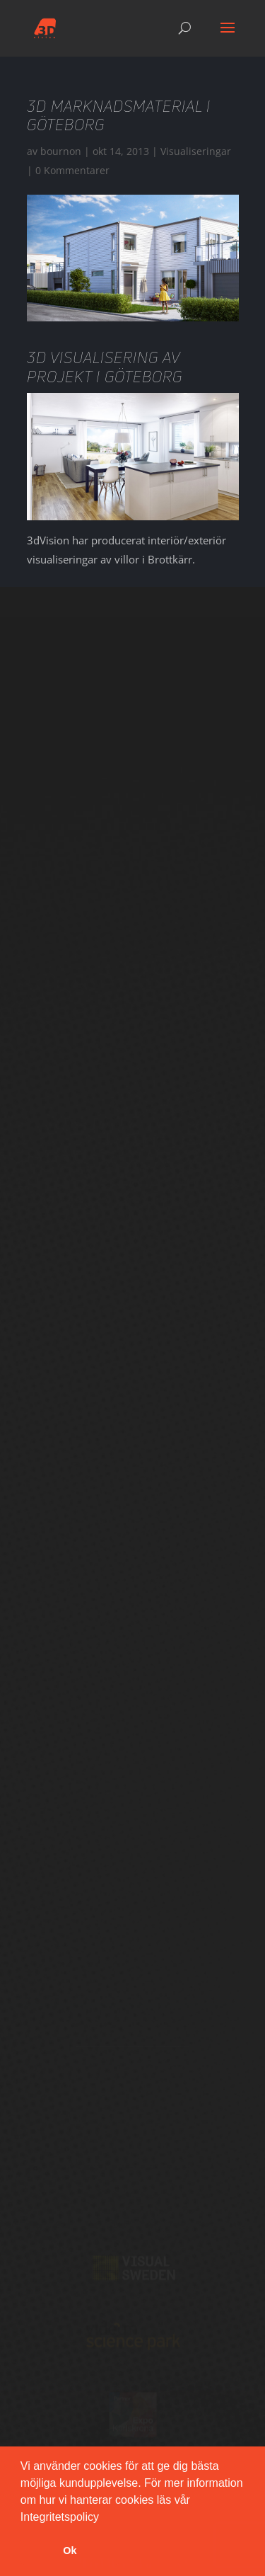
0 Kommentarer (72, 170)
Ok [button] (69, 2550)
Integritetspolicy (59, 2517)
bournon (60, 151)
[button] (104, 2518)
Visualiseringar (195, 151)
